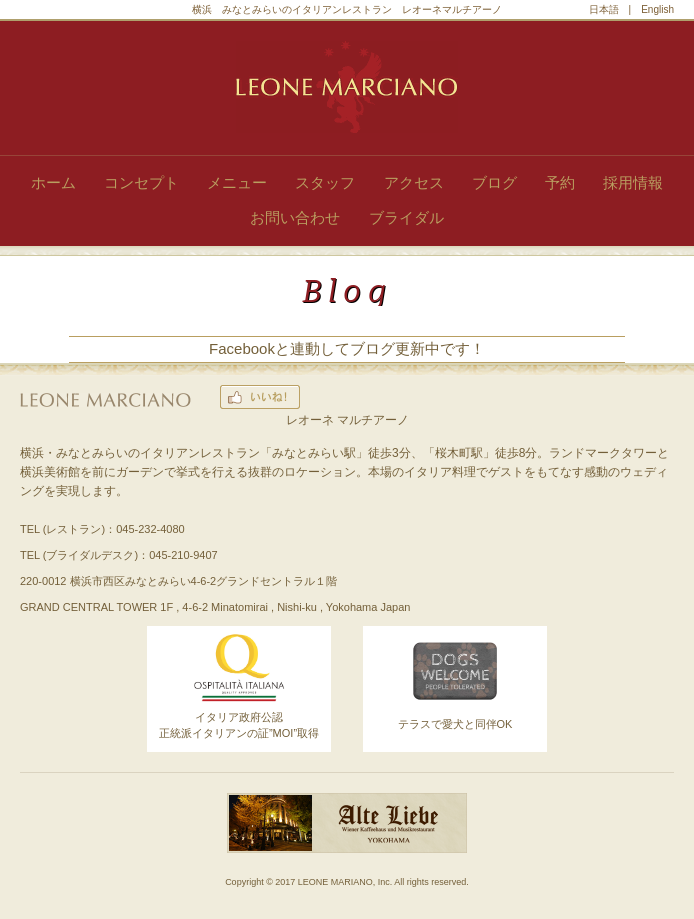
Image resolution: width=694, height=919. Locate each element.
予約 (560, 182)
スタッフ (325, 182)
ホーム (53, 182)
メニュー (237, 182)
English (657, 9)
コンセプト (141, 182)
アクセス (414, 182)
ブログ (494, 182)
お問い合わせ (295, 217)
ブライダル (406, 217)
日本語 (604, 9)
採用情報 (633, 182)
